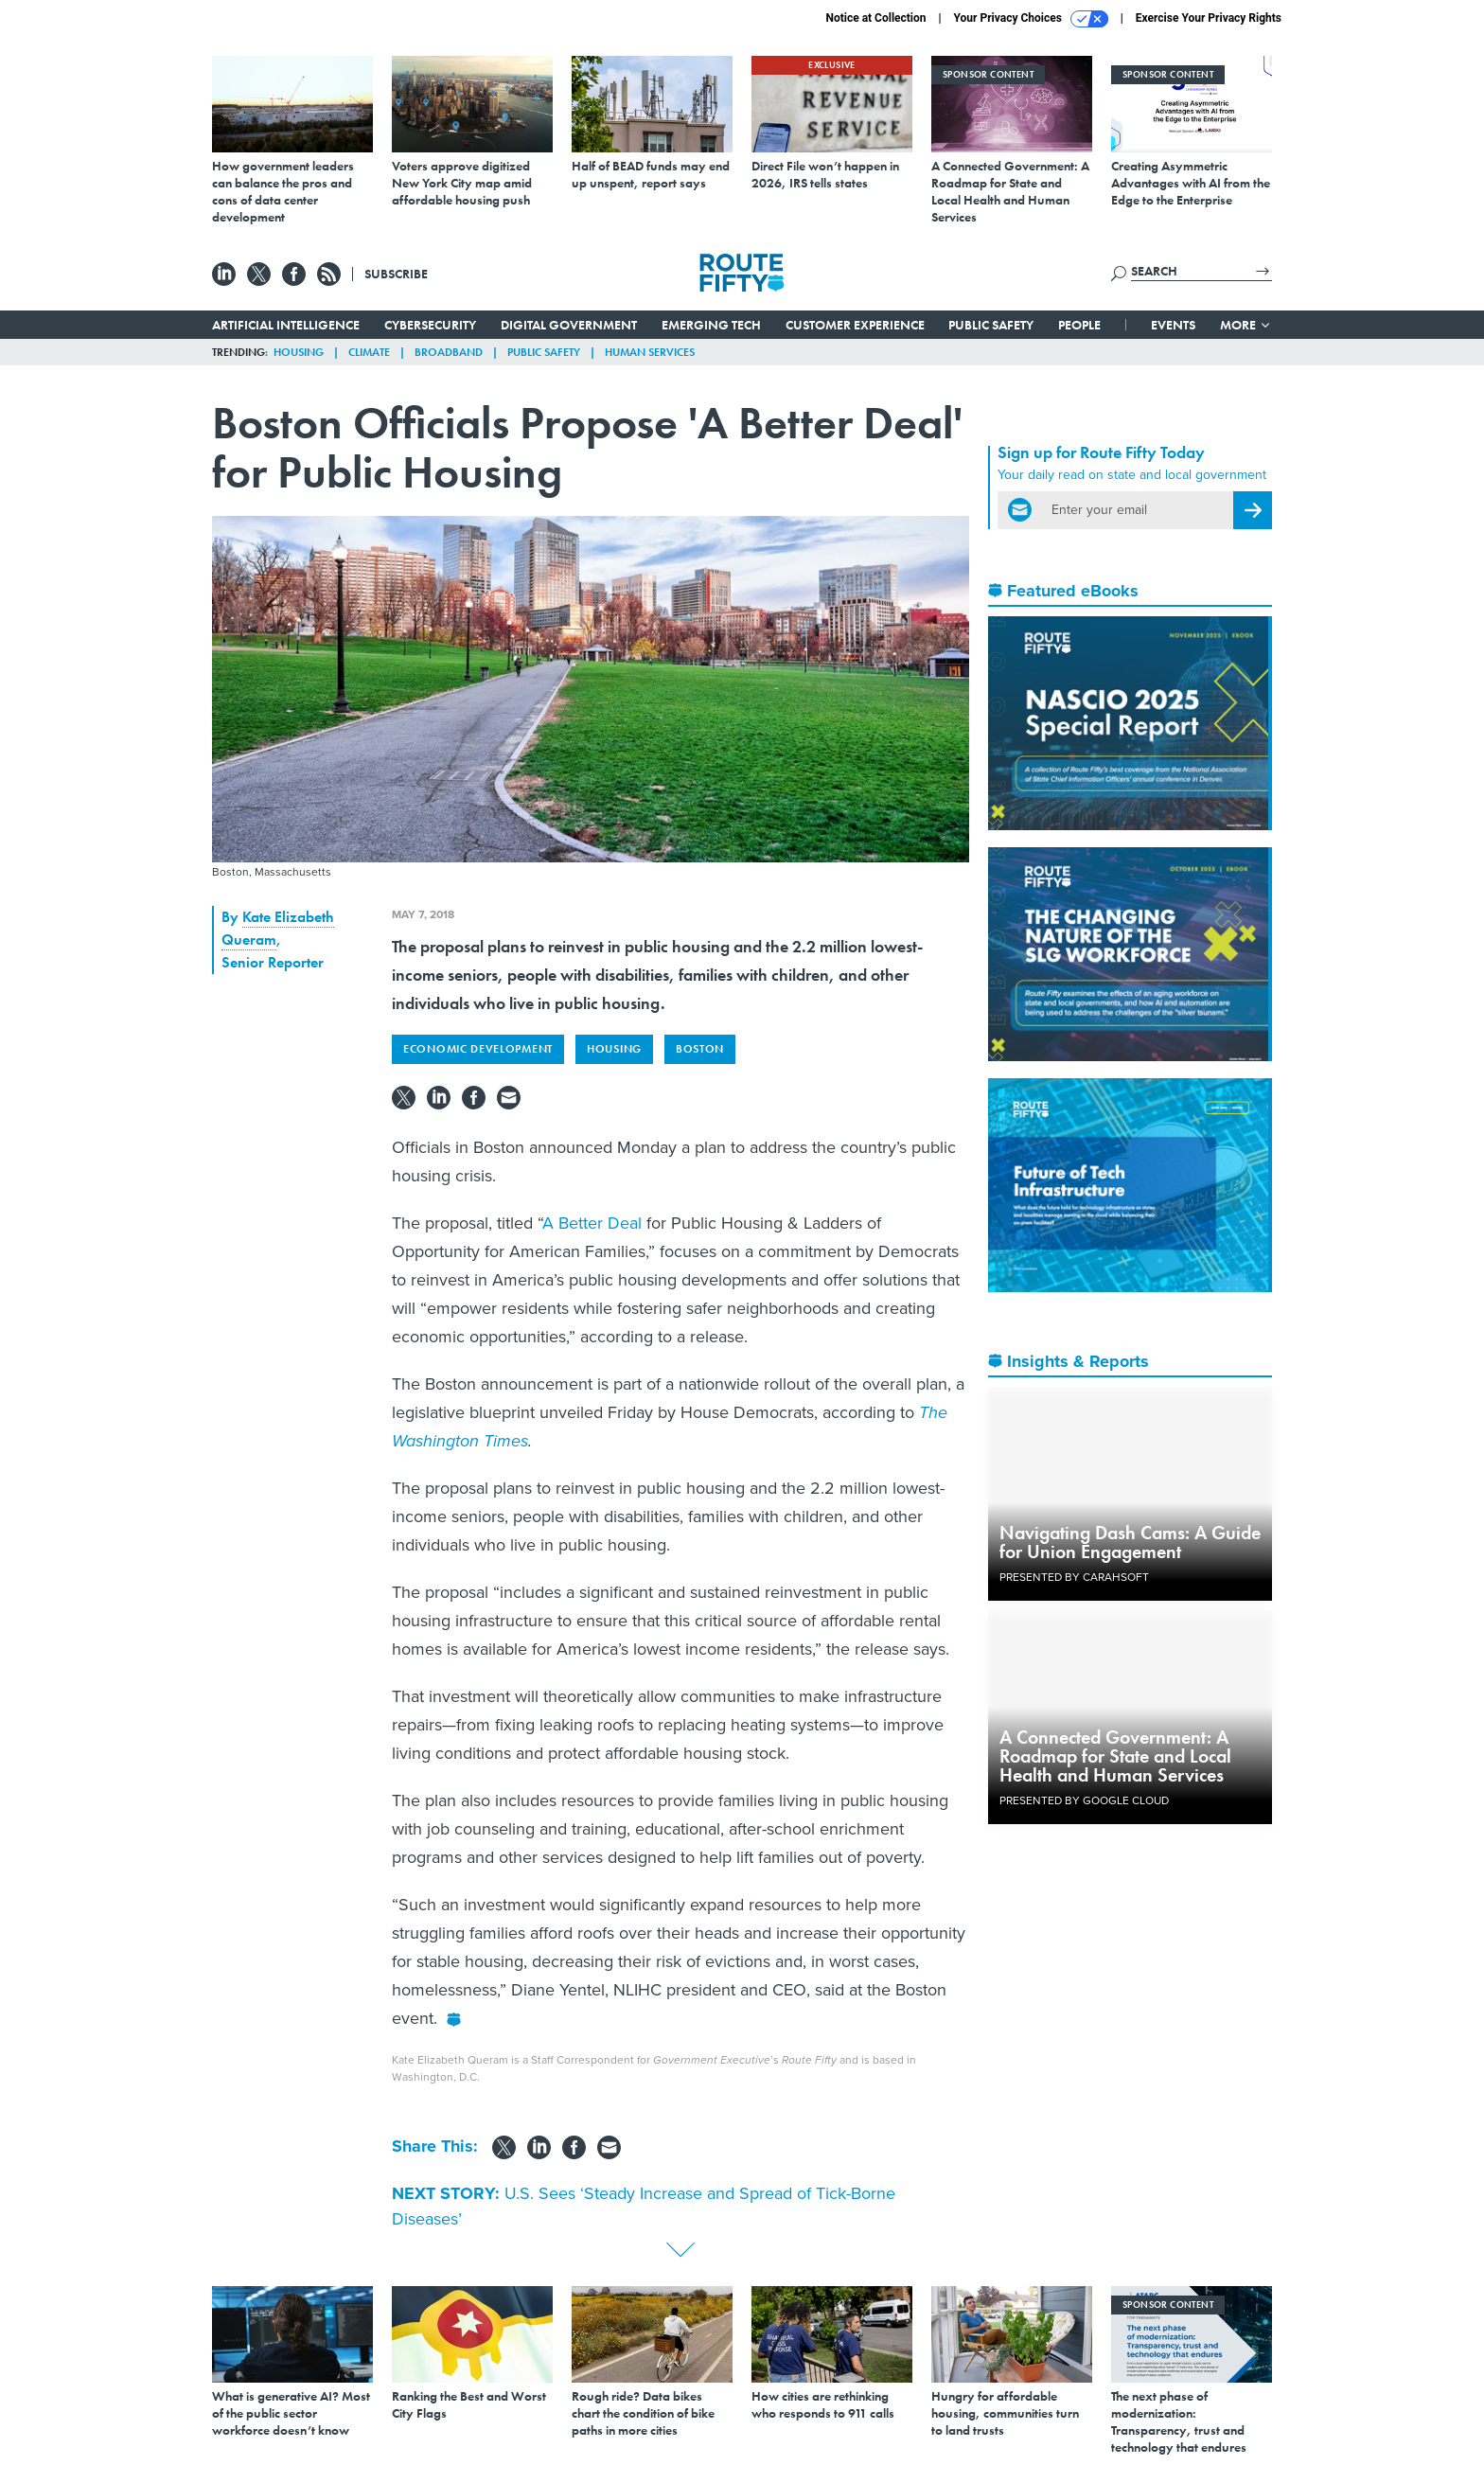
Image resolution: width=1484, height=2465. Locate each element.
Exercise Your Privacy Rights (1208, 18)
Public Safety (991, 324)
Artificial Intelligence (286, 324)
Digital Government (569, 324)
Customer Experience (855, 324)
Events (1173, 324)
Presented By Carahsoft (1074, 1577)
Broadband (449, 352)
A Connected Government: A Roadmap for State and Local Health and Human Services (1115, 1756)
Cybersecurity (430, 324)
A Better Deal (592, 1223)
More (1246, 324)
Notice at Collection (875, 18)
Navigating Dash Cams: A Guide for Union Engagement (1130, 1542)
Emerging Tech (711, 324)
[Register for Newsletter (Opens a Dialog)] (1252, 510)
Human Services (650, 352)
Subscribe (396, 273)
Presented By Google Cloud (1084, 1800)
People (1079, 324)
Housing (299, 352)
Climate (369, 352)
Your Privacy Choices (1031, 18)
